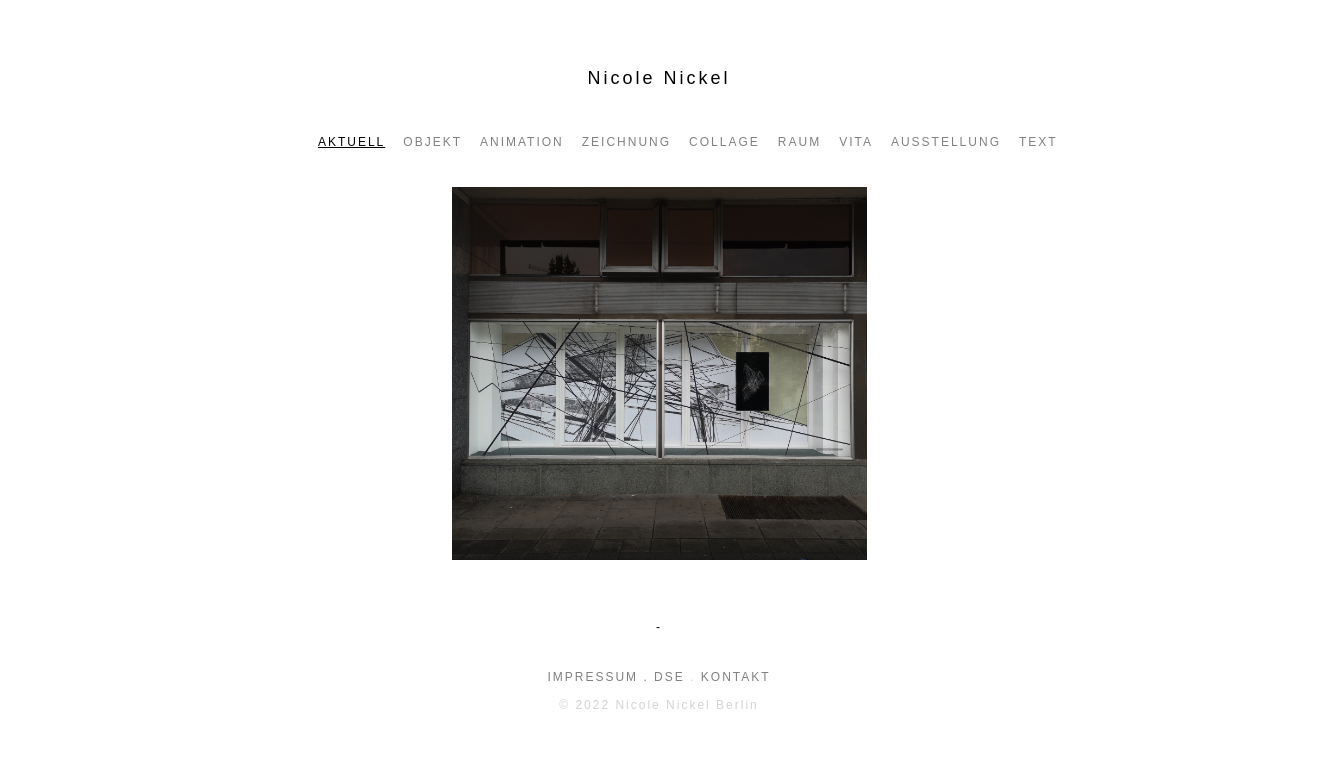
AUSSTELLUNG (946, 142)
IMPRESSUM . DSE (615, 677)
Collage (724, 142)
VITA (856, 142)
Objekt (432, 142)
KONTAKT (736, 677)
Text (1038, 142)
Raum (799, 142)
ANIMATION (522, 142)
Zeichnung (626, 142)
